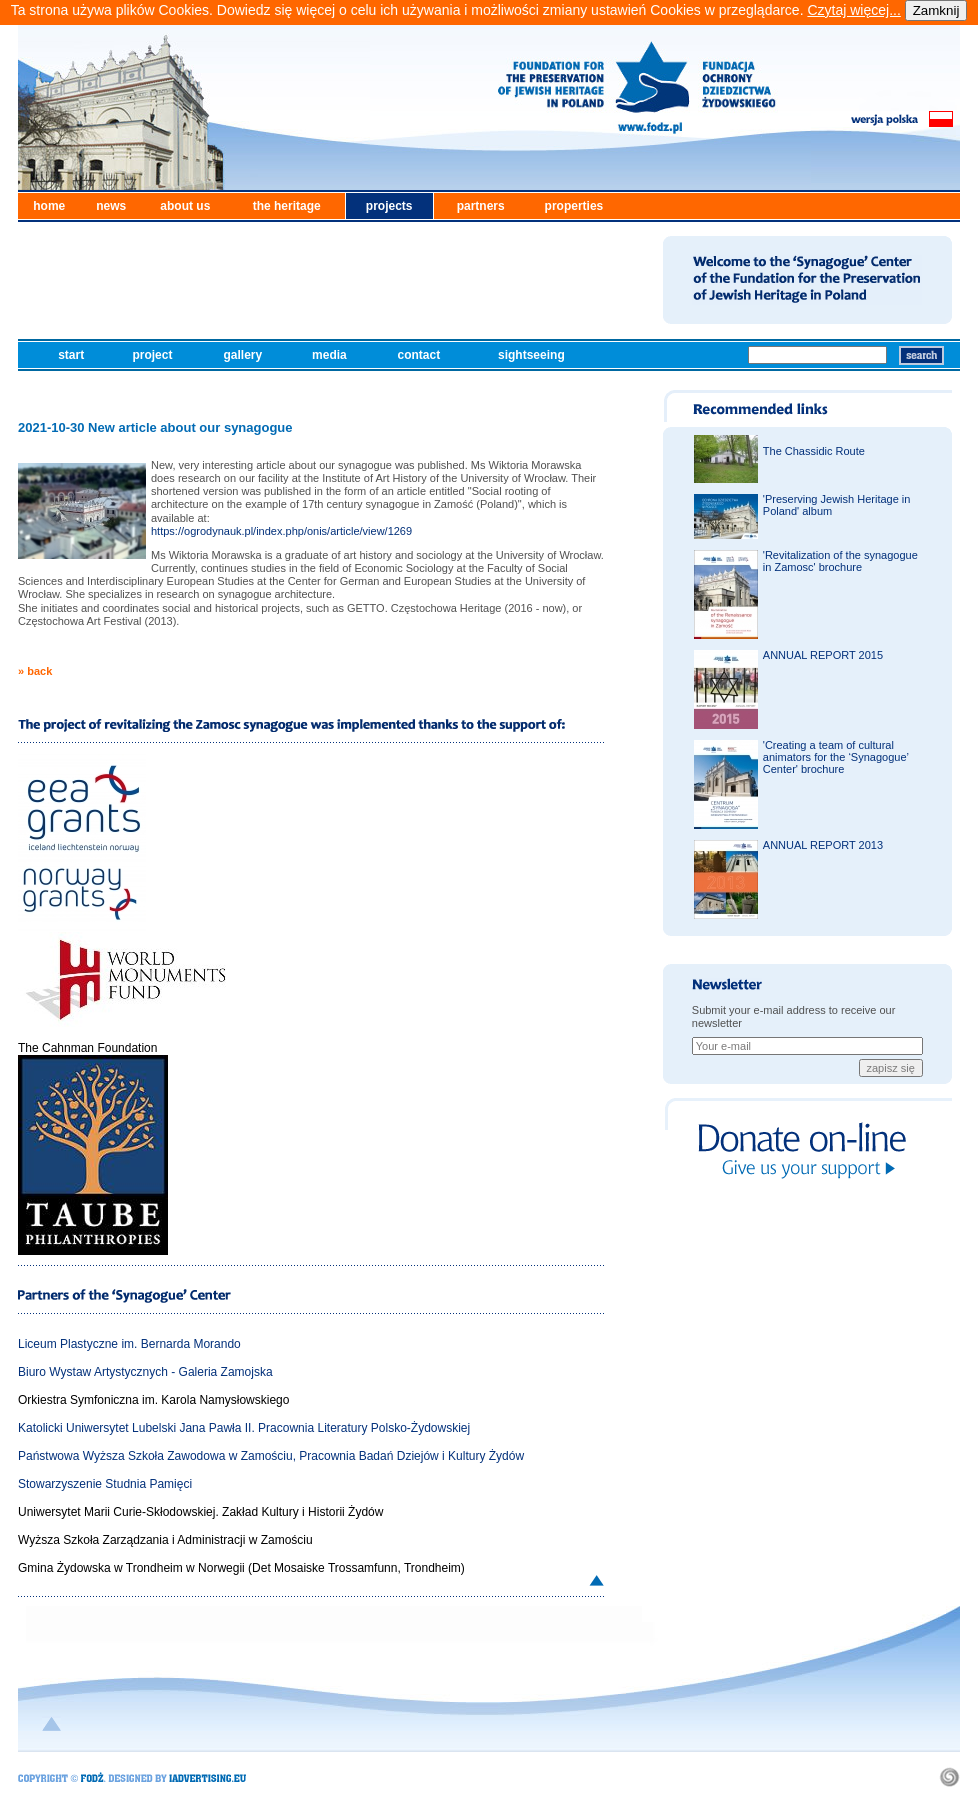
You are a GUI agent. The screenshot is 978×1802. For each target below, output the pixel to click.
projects (389, 206)
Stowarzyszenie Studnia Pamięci (105, 1484)
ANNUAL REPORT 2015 (823, 655)
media (331, 355)
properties (574, 206)
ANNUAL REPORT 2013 (823, 845)
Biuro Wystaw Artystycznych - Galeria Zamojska (145, 1372)
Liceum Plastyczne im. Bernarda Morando (129, 1344)
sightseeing (533, 355)
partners (481, 206)
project (153, 355)
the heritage (287, 206)
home (49, 206)
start (72, 355)
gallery (244, 355)
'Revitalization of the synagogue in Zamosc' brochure (840, 561)
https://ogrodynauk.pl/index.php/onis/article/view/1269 (281, 531)
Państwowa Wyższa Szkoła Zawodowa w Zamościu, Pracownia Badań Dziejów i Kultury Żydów (271, 1456)
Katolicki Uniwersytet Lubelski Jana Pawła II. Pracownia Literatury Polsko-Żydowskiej (244, 1428)
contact (421, 355)
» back (35, 671)
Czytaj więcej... (853, 10)
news (111, 206)
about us (185, 206)
